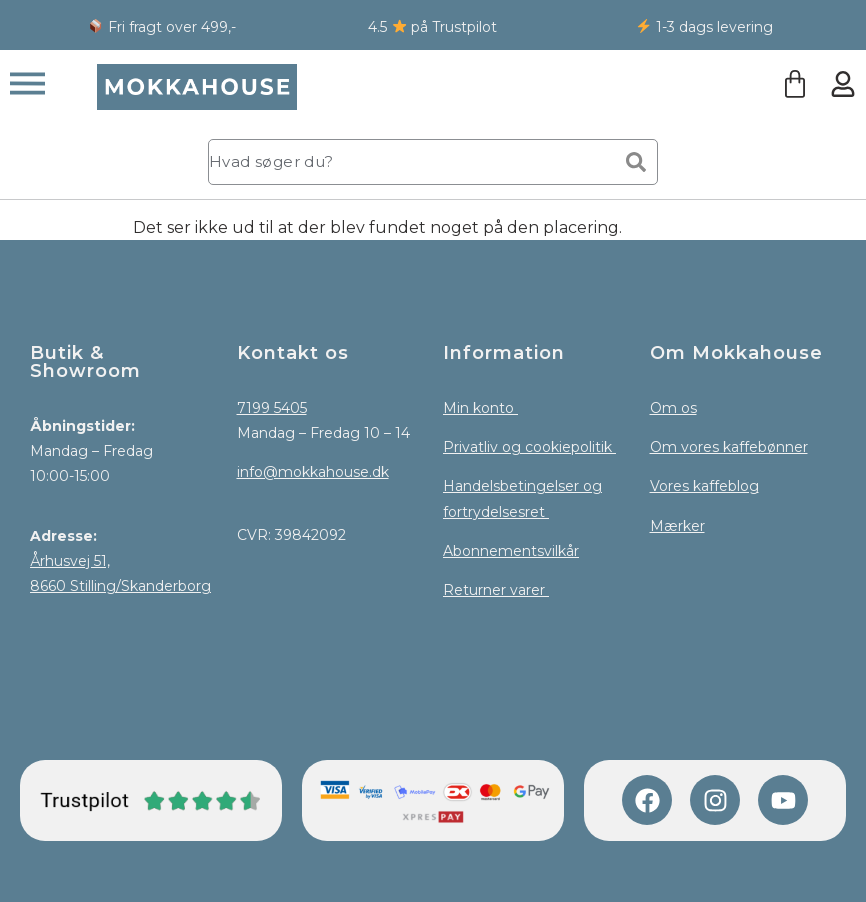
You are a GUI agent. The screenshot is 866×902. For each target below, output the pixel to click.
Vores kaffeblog (704, 486)
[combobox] (406, 162)
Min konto (480, 408)
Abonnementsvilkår (511, 551)
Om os (673, 408)
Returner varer (496, 590)
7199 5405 (272, 408)
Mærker (677, 526)
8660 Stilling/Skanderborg (120, 586)
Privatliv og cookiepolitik (529, 447)
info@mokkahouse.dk (313, 472)
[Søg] (636, 162)
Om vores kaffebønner (729, 447)
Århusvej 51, (70, 561)
